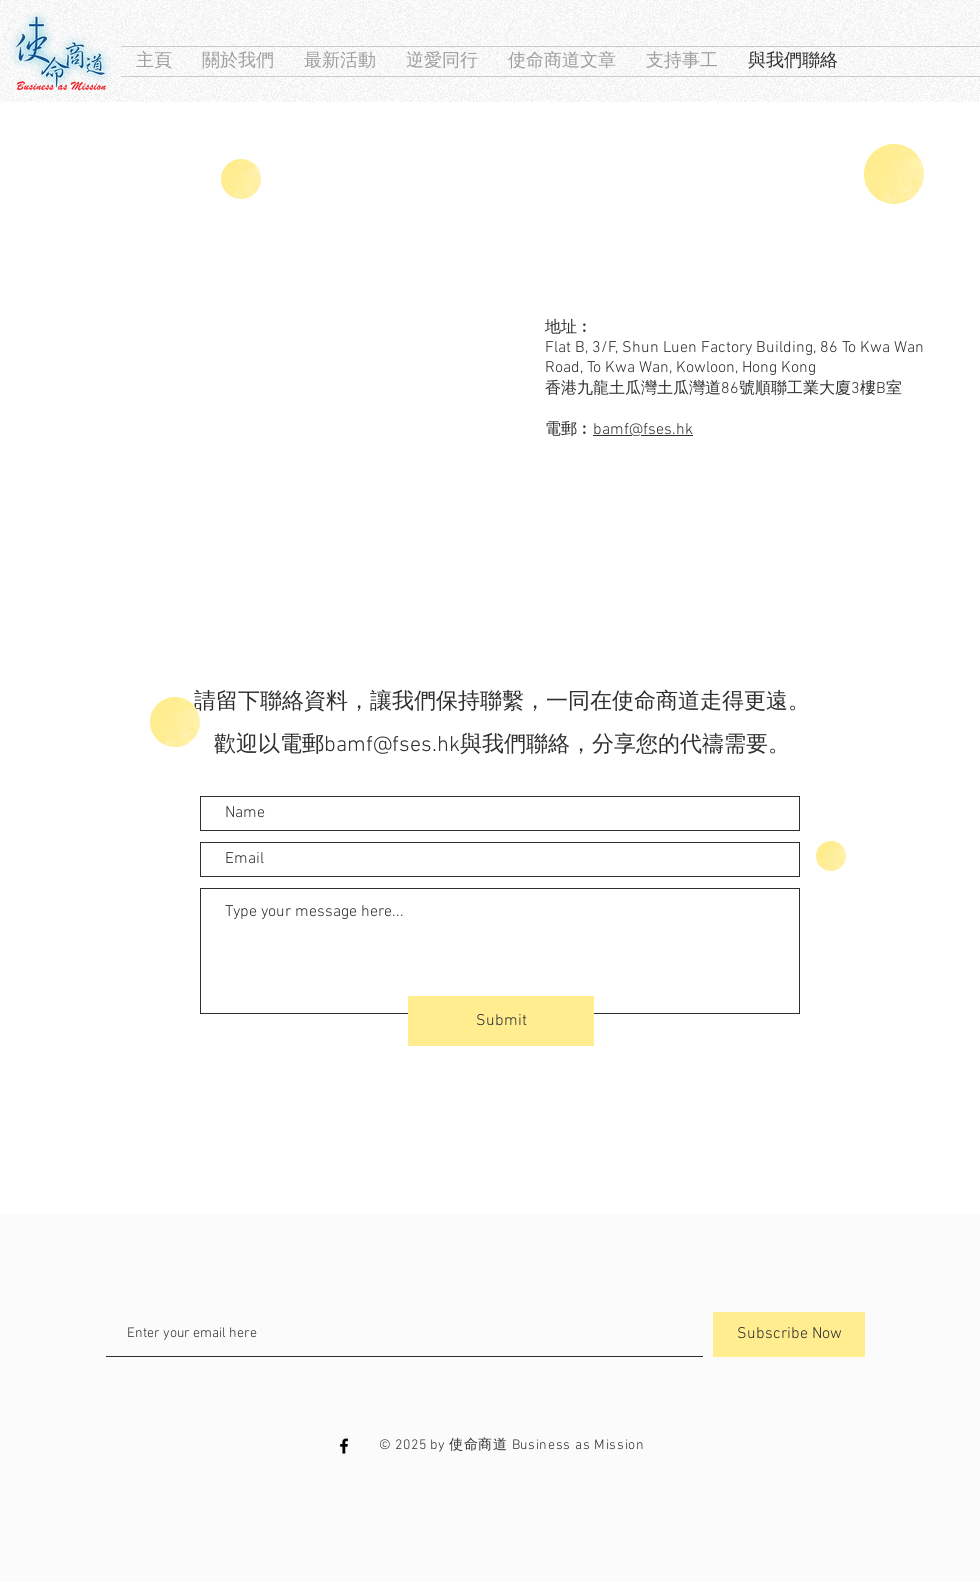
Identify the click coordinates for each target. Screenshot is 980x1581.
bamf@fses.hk (643, 430)
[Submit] (501, 1021)
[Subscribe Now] (789, 1334)
